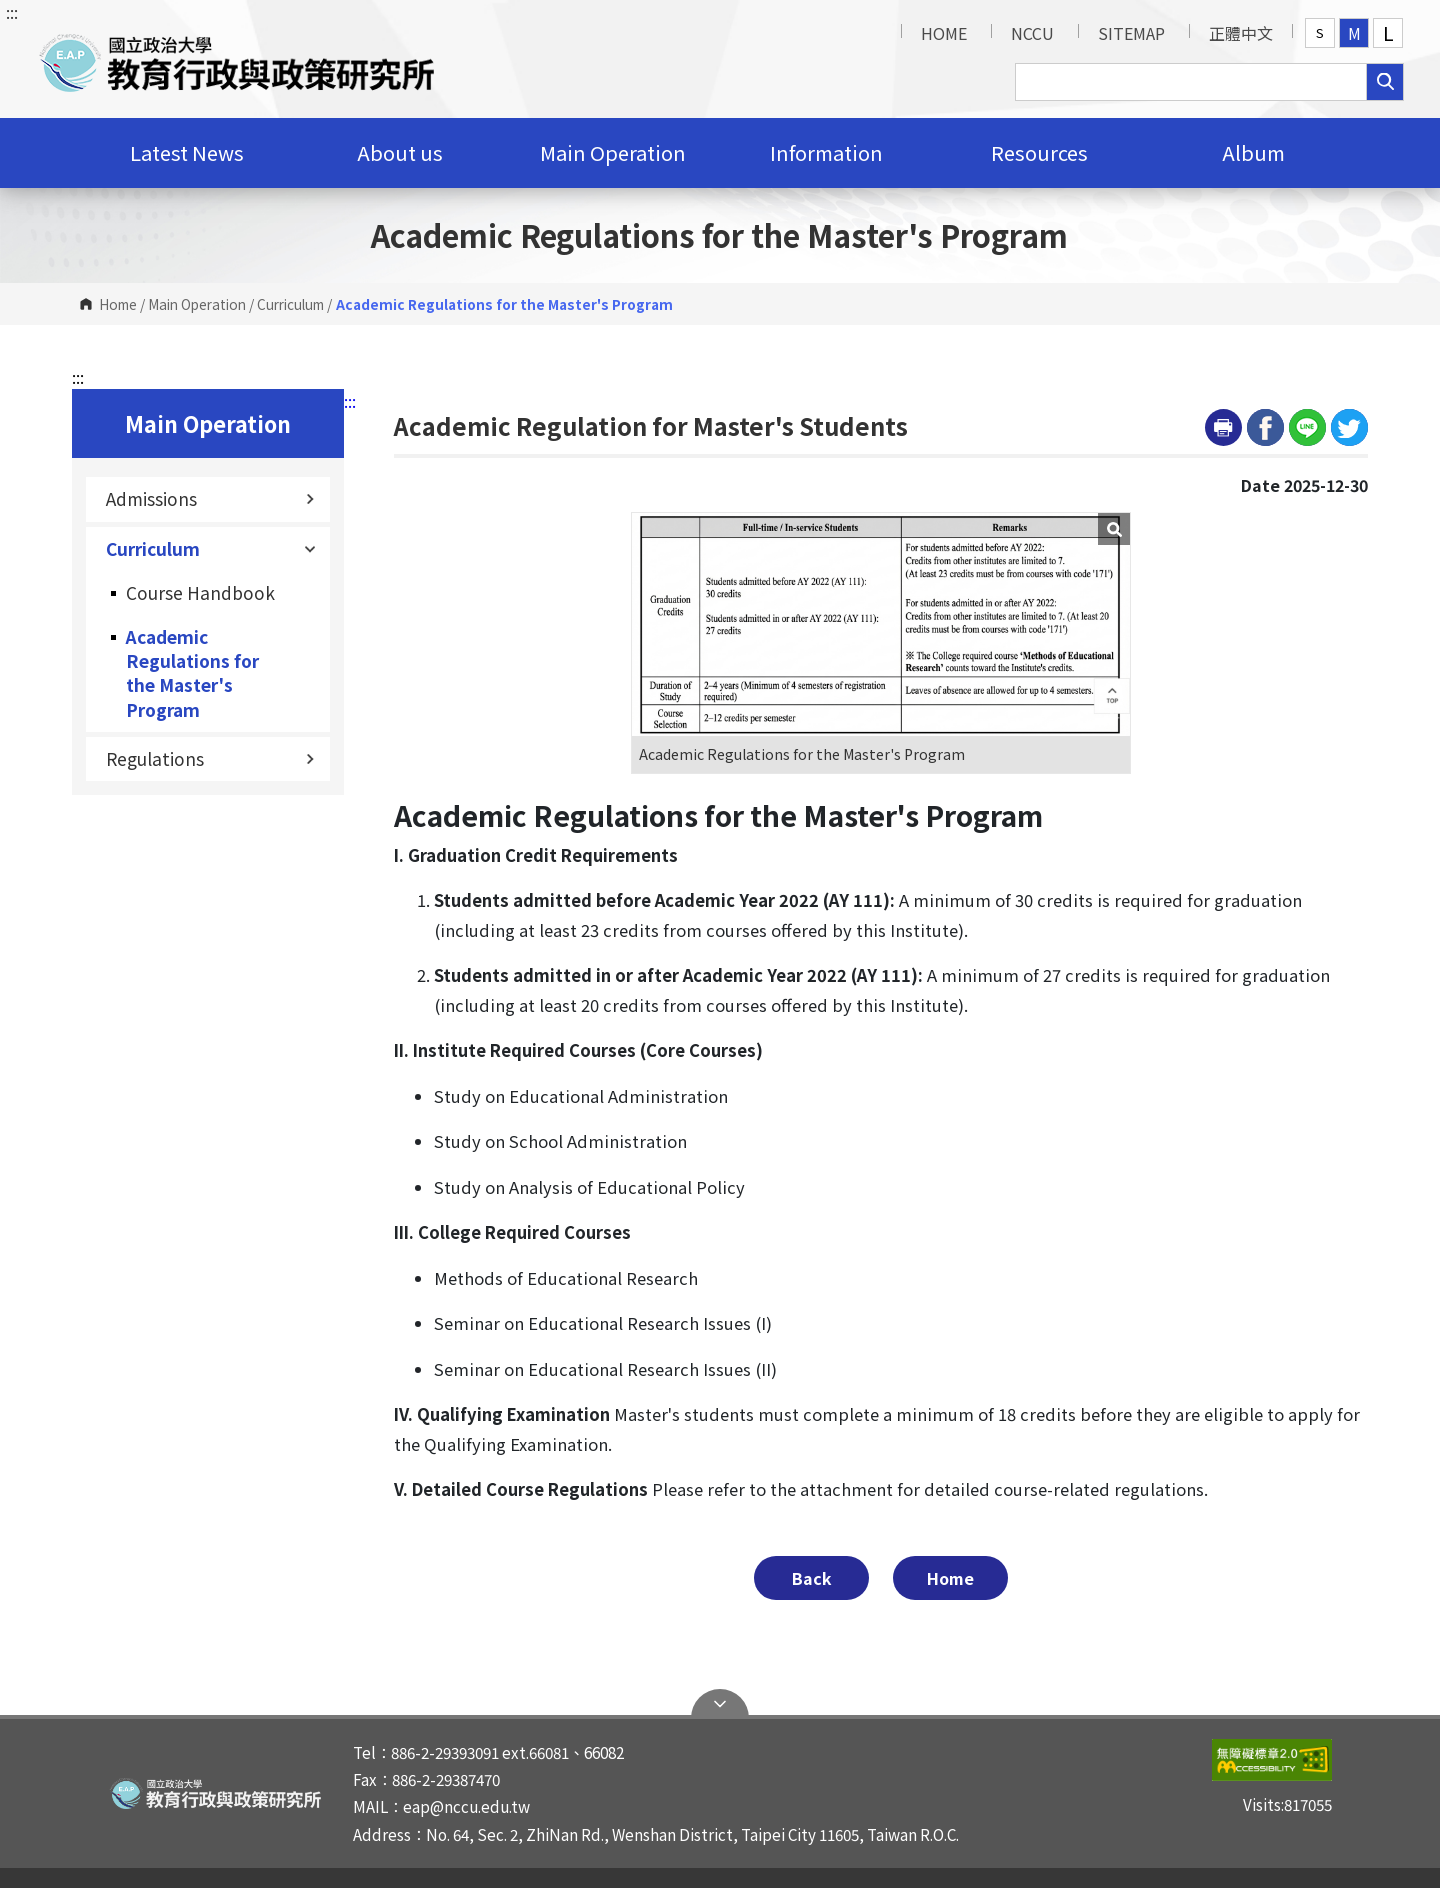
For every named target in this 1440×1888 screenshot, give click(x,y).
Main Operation (197, 304)
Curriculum (290, 304)
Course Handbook (200, 592)
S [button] (1320, 32)
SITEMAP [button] (1131, 33)
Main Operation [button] (613, 152)
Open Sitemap (720, 1704)
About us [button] (400, 152)
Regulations (210, 758)
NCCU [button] (1032, 33)
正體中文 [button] (1241, 33)
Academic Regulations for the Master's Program (192, 673)
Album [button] (1253, 152)
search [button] (1385, 82)
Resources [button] (1039, 152)
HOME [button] (944, 33)
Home (118, 304)
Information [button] (826, 152)
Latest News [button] (187, 152)
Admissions (210, 498)
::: (12, 12)
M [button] (1354, 33)
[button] (237, 59)
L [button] (1388, 33)
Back (812, 1578)
